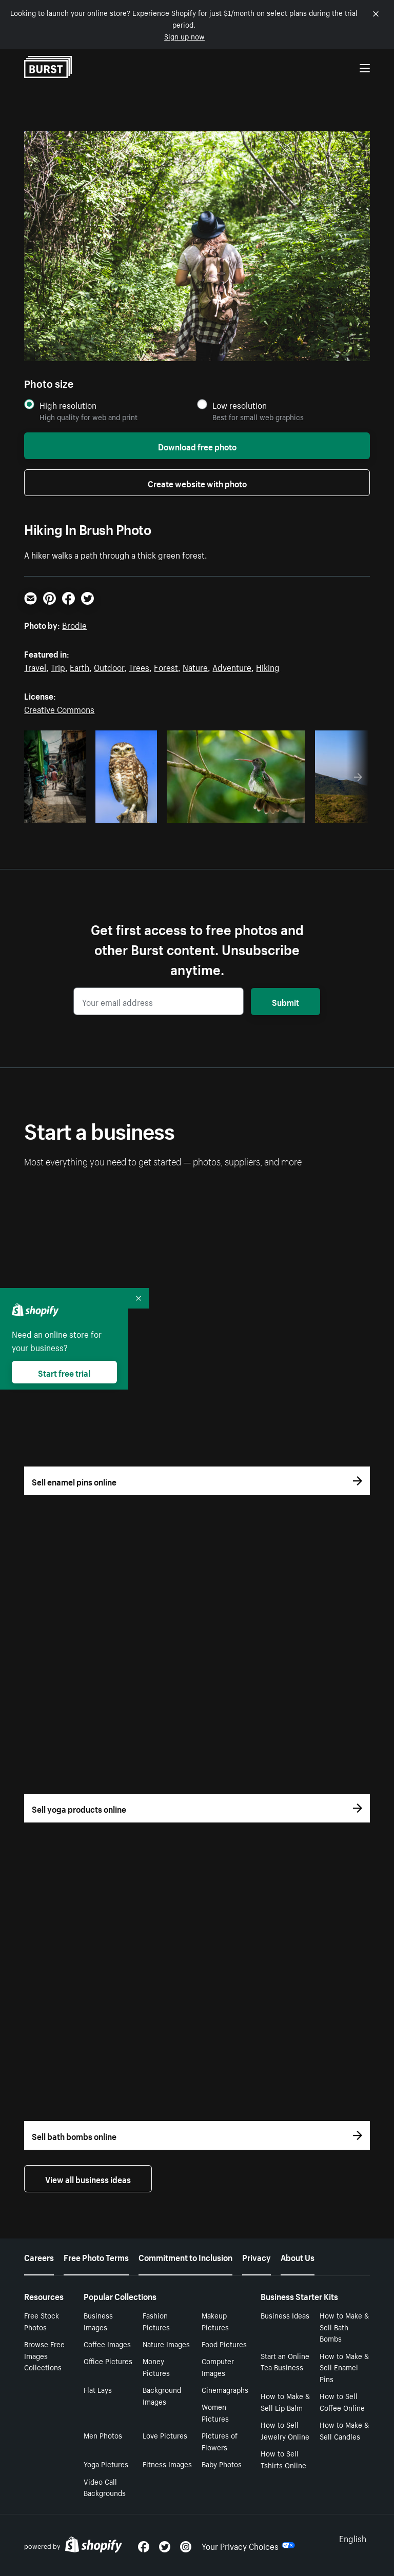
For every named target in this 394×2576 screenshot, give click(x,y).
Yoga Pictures (106, 2463)
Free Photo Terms (96, 2256)
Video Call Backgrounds (105, 2487)
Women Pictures (215, 2412)
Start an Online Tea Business (285, 2361)
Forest (166, 666)
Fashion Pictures (156, 2320)
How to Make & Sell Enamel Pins (344, 2367)
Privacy (256, 2256)
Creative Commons (59, 708)
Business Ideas (285, 2315)
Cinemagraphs (225, 2389)
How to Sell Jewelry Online (285, 2430)
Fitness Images (167, 2463)
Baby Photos (222, 2463)
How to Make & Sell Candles (344, 2430)
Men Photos (103, 2435)
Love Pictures (165, 2435)
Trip (58, 666)
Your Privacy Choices (248, 2545)
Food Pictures (224, 2343)
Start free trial (64, 1372)
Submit (285, 1001)
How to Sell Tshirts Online (283, 2458)
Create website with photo (197, 482)
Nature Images (166, 2343)
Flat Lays (98, 2389)
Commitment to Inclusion (185, 2256)
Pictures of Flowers (220, 2440)
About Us (297, 2256)
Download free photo (197, 445)
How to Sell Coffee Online (342, 2401)
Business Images (98, 2320)
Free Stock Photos (41, 2320)
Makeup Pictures (215, 2320)
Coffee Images (107, 2343)
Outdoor (109, 666)
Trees (139, 666)
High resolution (68, 405)
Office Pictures (108, 2360)
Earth (79, 666)
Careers (39, 2256)
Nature (195, 666)
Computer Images (218, 2366)
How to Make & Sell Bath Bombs (344, 2326)
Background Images (162, 2395)
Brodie (74, 624)
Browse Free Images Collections (44, 2355)
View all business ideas (88, 2178)
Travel (35, 666)
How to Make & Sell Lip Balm (285, 2401)
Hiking (268, 666)
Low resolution (239, 405)
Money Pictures (156, 2366)
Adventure (231, 666)
